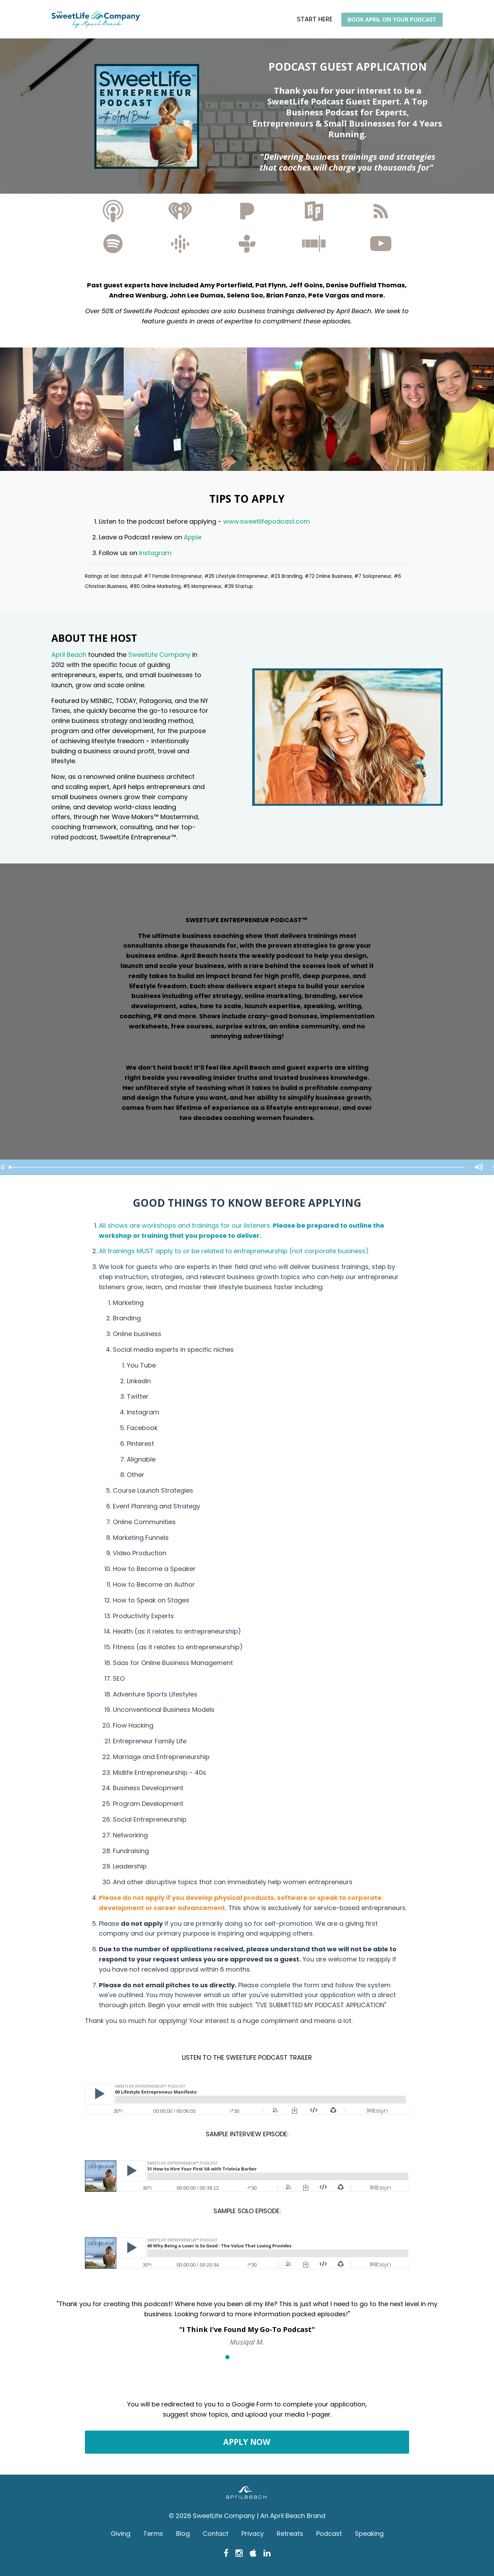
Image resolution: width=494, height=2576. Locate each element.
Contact (215, 2533)
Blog (183, 2533)
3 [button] (247, 2357)
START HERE (315, 19)
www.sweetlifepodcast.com (266, 521)
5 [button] (266, 2357)
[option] (247, 2317)
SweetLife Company (159, 654)
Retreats (290, 2533)
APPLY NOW (246, 2442)
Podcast (329, 2533)
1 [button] (227, 2357)
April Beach (68, 654)
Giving (120, 2533)
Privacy (252, 2533)
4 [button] (257, 2357)
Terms (153, 2533)
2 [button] (237, 2357)
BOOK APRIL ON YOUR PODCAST (392, 19)
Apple (193, 537)
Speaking (369, 2533)
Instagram (156, 552)
